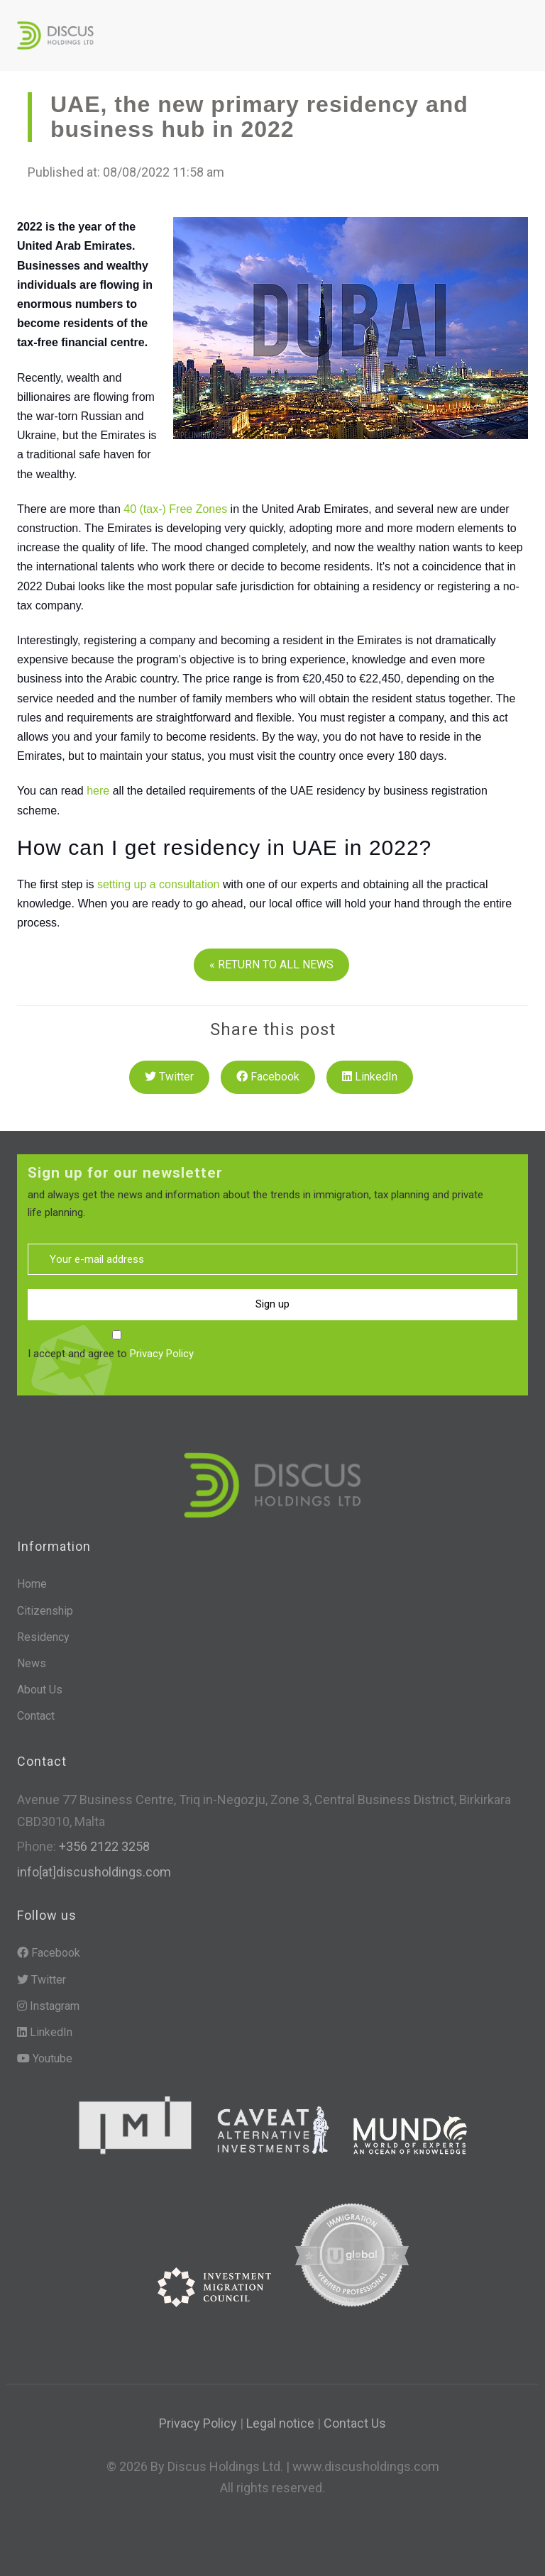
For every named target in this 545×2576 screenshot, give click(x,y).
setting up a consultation (158, 884)
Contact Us (355, 2423)
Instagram (48, 2006)
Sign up (272, 1304)
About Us (39, 1689)
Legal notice (280, 2423)
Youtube (44, 2058)
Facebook (267, 1076)
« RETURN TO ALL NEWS (271, 964)
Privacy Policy (162, 1353)
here (98, 791)
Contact (36, 1716)
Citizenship (45, 1611)
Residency (43, 1637)
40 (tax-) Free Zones (175, 509)
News (31, 1663)
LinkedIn (369, 1076)
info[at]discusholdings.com (94, 1871)
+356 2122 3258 (103, 1846)
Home (32, 1584)
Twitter (169, 1076)
